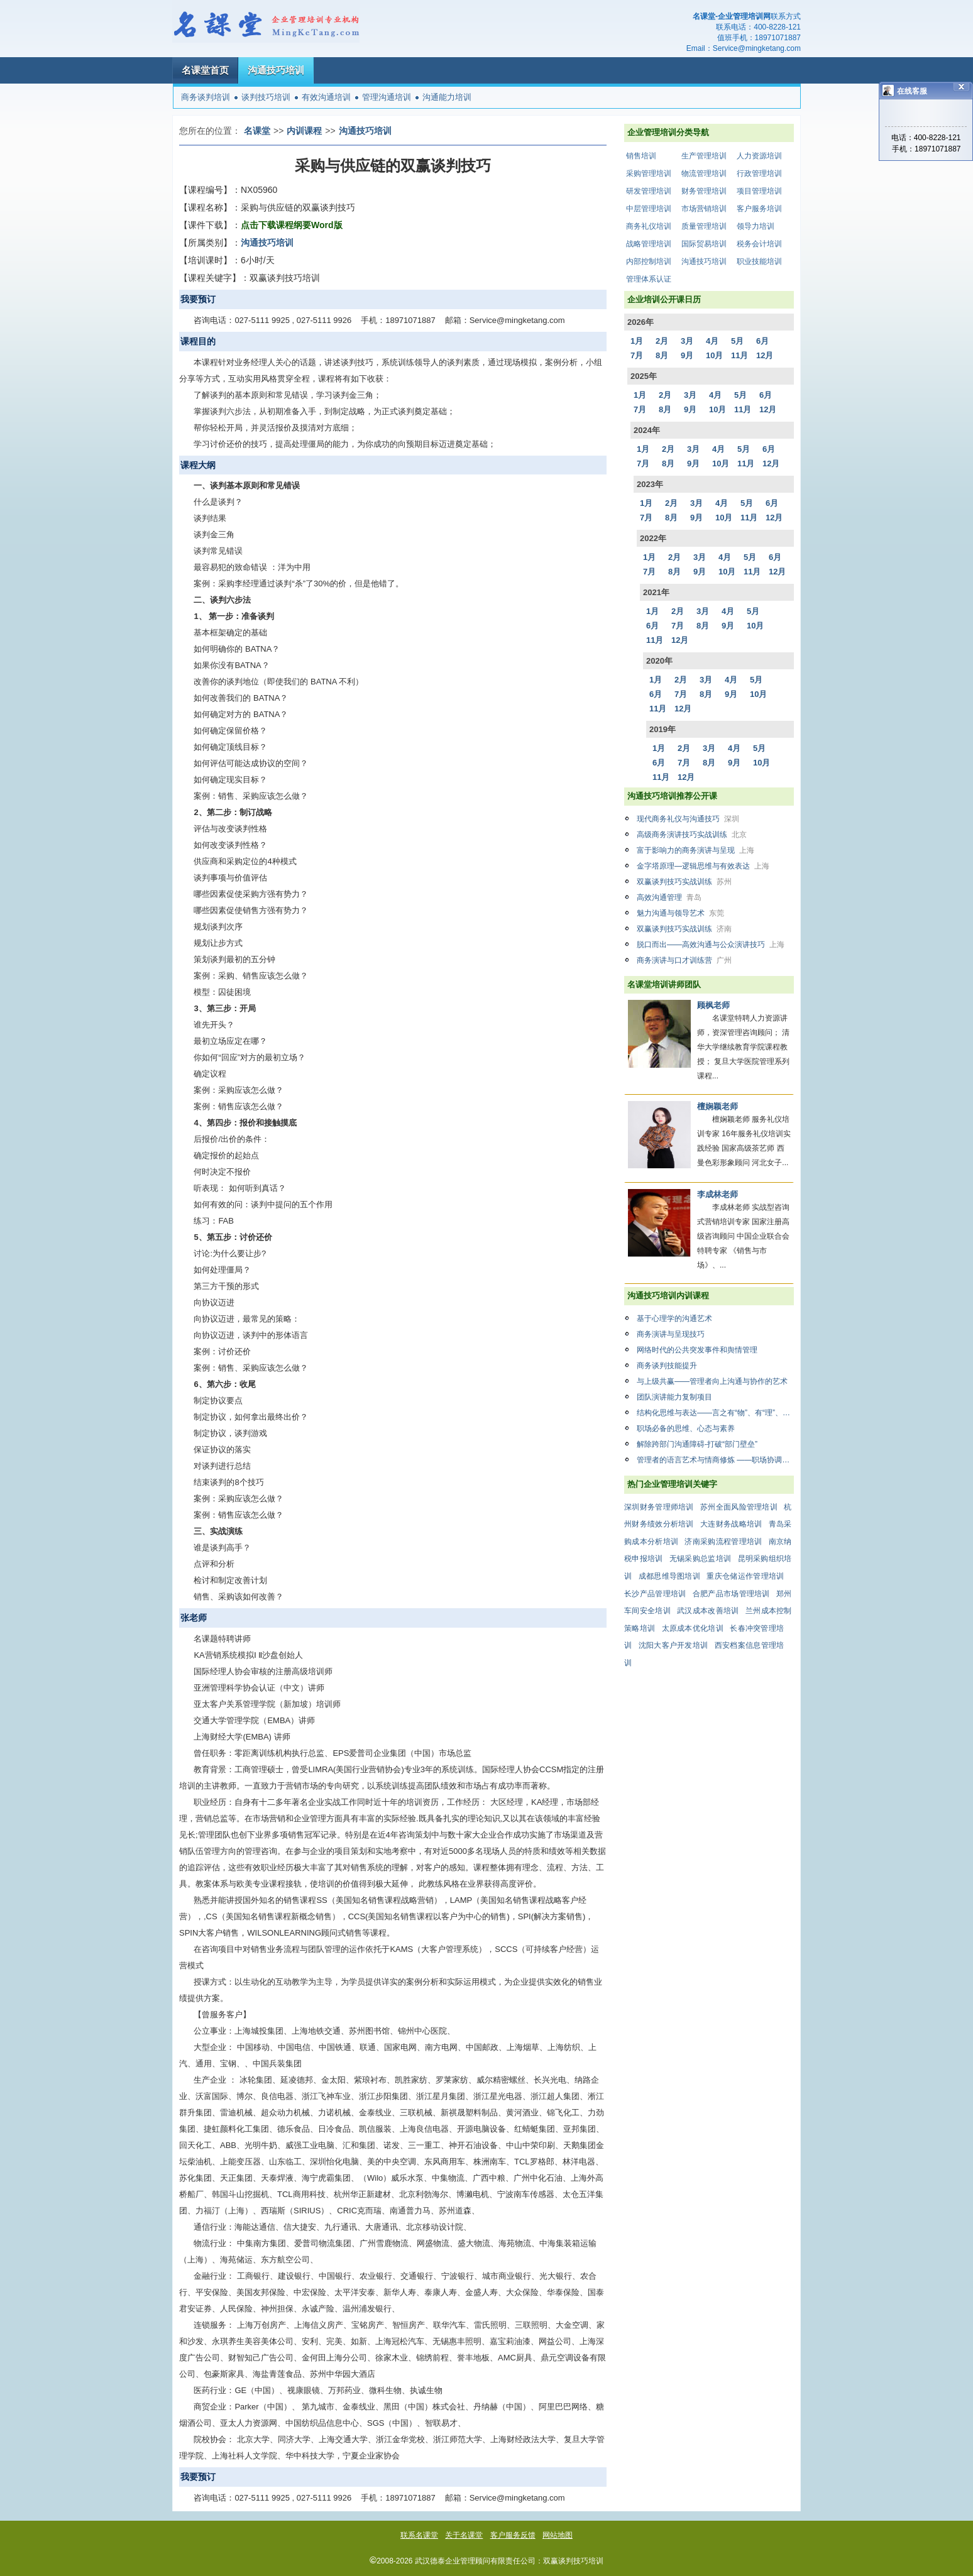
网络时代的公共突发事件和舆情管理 (697, 1350)
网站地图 (557, 2535)
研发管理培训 (648, 191)
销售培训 (641, 155)
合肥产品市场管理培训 (731, 1593)
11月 (739, 355)
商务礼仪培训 (648, 226)
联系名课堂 (419, 2535)
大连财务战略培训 (731, 1524)
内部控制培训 (648, 261)
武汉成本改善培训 (708, 1610)
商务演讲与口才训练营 (684, 960)
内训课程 (304, 131)
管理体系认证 (648, 279)
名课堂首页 (205, 70)
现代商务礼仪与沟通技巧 (688, 818)
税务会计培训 (759, 243)
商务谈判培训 (205, 97)
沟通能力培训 (446, 97)
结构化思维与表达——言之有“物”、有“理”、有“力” (715, 1412)
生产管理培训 (704, 155)
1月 (636, 341)
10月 (714, 355)
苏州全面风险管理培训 (739, 1507)
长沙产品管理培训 (655, 1593)
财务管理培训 (704, 191)
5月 (737, 341)
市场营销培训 (704, 208)
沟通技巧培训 (276, 70)
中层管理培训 (648, 208)
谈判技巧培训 (265, 97)
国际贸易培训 (704, 243)
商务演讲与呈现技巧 (671, 1334)
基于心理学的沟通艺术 (674, 1318)
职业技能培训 (759, 261)
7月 (636, 355)
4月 (712, 341)
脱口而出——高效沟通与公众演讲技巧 (710, 944)
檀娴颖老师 (717, 1106)
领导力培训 (755, 226)
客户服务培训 (759, 208)
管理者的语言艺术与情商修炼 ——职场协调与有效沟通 (715, 1459)
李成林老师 (717, 1194)
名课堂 (257, 131)
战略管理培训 (648, 243)
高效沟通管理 (669, 897)
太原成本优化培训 (692, 1628)
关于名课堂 (464, 2535)
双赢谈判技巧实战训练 (684, 881)
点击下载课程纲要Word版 (292, 225)
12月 (764, 355)
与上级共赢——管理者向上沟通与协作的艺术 (712, 1381)
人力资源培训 (759, 155)
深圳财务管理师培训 (659, 1507)
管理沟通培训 (386, 97)
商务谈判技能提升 (667, 1365)
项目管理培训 (759, 191)
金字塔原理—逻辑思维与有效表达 (703, 866)
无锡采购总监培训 (700, 1558)
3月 (687, 341)
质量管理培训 (704, 226)
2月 (662, 341)
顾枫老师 (713, 1005)
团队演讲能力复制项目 (674, 1397)
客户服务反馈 (513, 2535)
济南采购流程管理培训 (723, 1541)
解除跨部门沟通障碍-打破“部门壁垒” (697, 1444)
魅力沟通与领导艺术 (680, 913)
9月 (687, 355)
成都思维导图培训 (669, 1576)
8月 (662, 355)
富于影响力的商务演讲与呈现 (695, 850)
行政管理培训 (759, 173)
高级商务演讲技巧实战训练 (692, 834)
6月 (762, 341)
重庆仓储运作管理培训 (745, 1576)
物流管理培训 (704, 173)
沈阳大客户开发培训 (673, 1645)
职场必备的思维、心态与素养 (686, 1428)
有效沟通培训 (326, 97)
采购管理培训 (648, 173)
